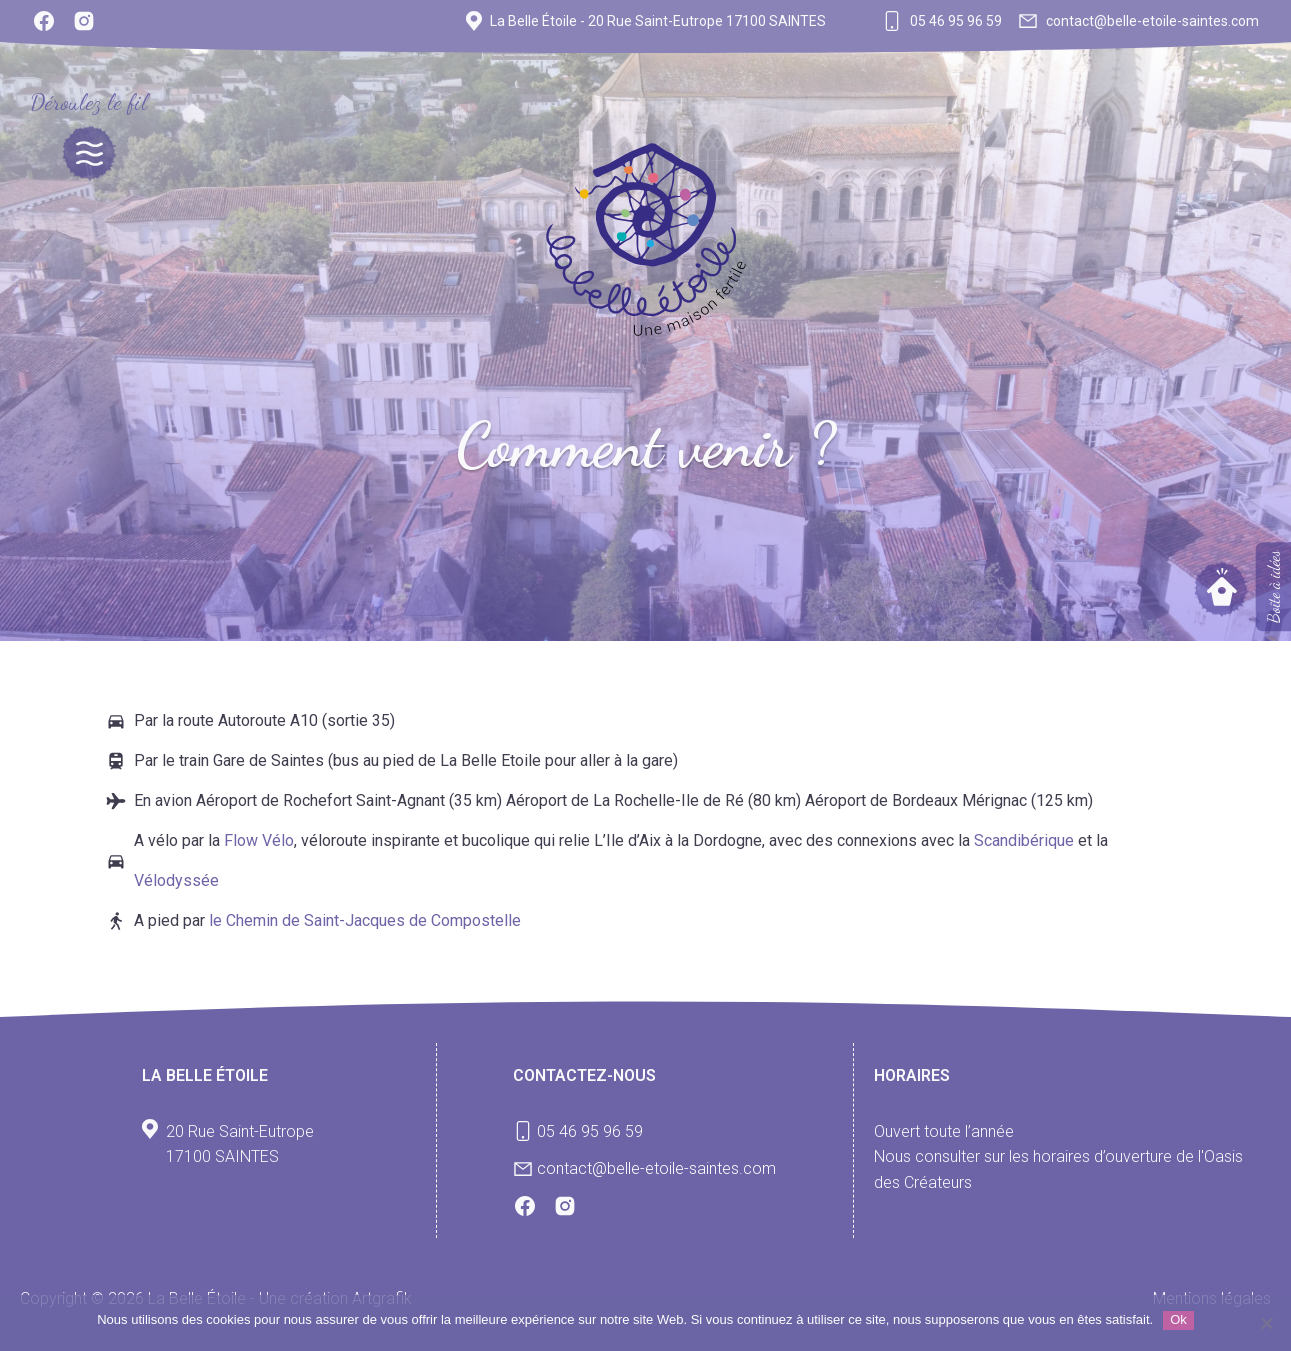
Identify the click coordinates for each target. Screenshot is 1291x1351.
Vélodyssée (176, 880)
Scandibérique (1026, 840)
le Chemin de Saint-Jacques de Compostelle (365, 920)
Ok (1178, 1319)
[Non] (1266, 1323)
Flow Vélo (259, 840)
